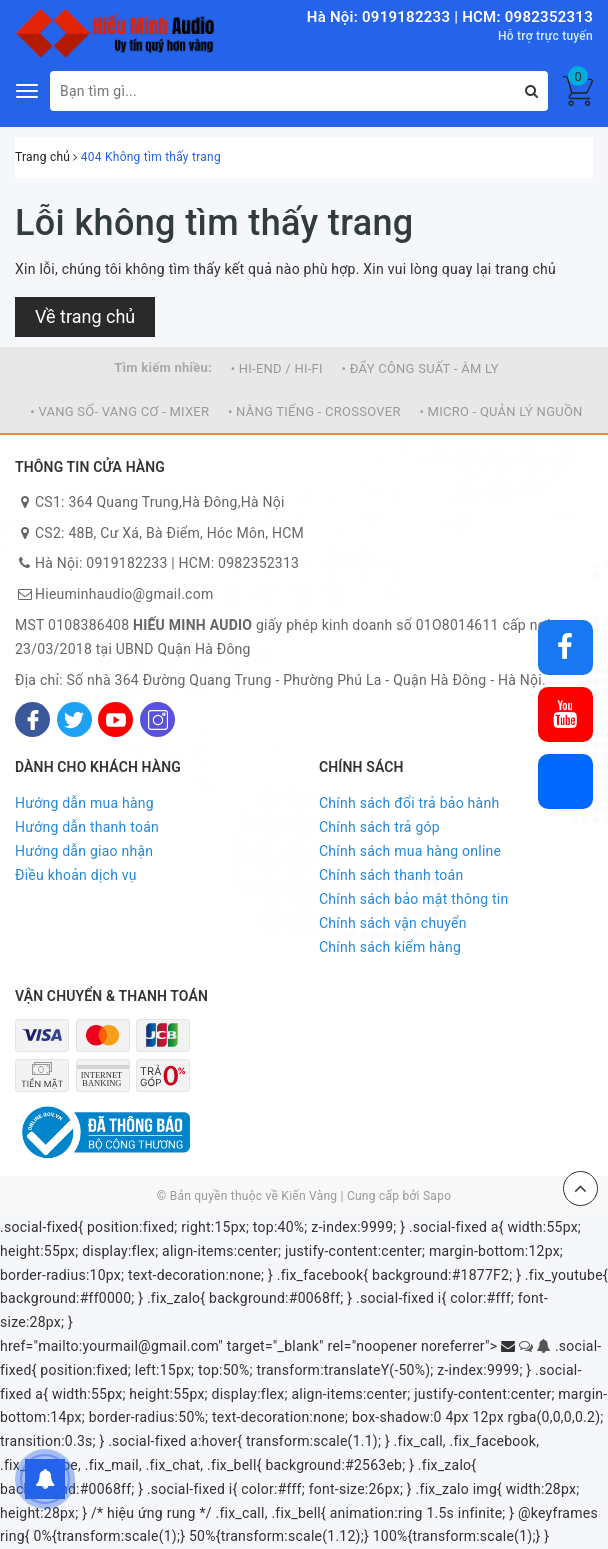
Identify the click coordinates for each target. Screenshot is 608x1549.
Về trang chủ (85, 316)
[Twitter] (74, 719)
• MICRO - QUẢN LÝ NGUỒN (500, 411)
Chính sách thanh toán (391, 875)
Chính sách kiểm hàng (390, 947)
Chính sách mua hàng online (410, 851)
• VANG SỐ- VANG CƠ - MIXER (119, 411)
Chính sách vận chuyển (393, 923)
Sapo (437, 1196)
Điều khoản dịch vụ (76, 875)
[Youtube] (115, 719)
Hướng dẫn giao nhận (84, 851)
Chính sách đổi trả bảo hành (409, 803)
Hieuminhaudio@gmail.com (124, 594)
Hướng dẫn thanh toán (87, 827)
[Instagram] (157, 719)
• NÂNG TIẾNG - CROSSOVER (314, 411)
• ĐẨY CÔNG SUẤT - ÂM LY (420, 368)
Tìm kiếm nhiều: (163, 367)
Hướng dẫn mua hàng (84, 803)
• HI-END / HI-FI (277, 368)
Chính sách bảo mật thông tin (414, 899)
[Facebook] (32, 719)
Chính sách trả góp (379, 827)
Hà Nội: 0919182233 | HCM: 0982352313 (450, 17)
